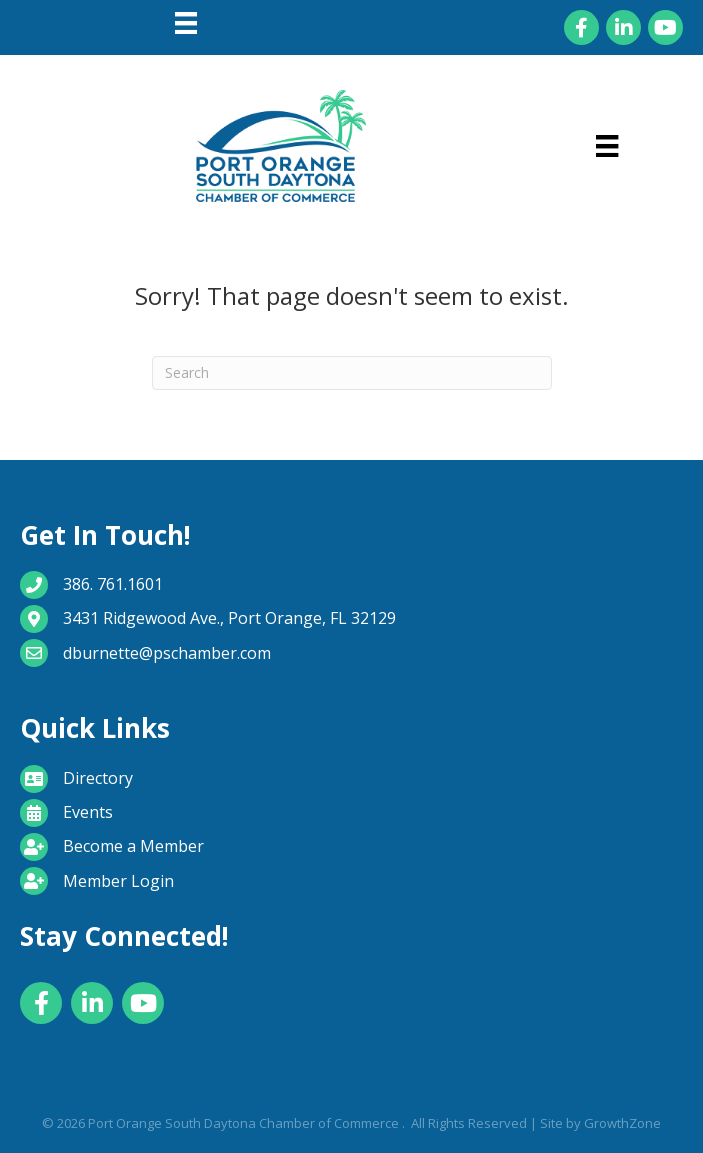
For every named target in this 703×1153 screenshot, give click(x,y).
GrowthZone (622, 1123)
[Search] (352, 373)
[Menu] (186, 23)
